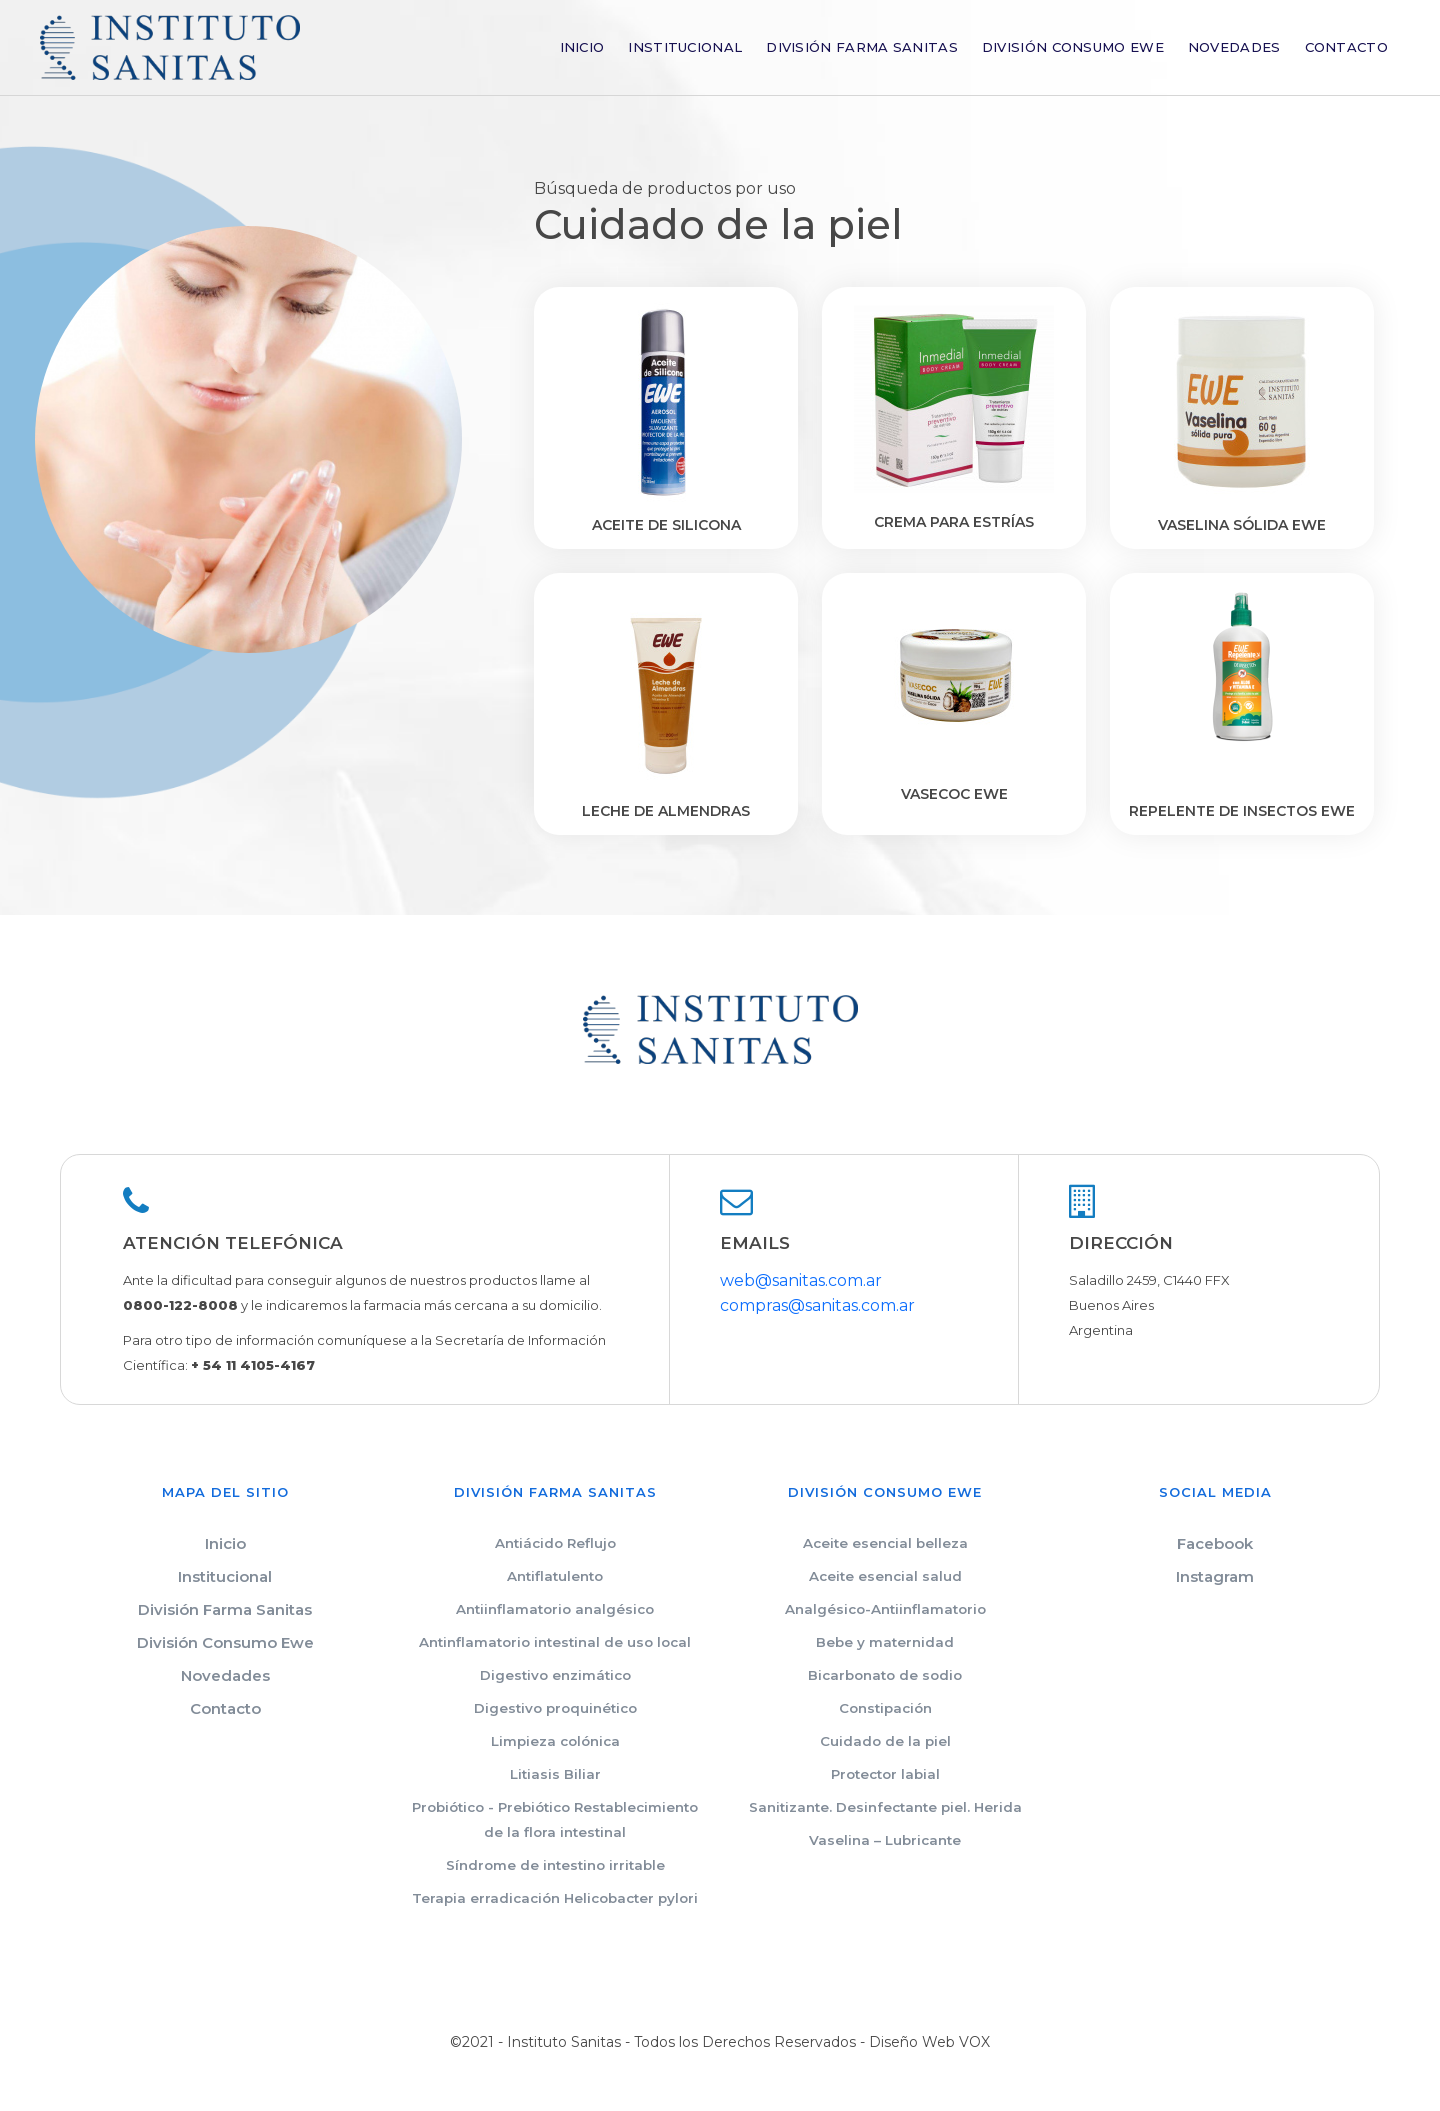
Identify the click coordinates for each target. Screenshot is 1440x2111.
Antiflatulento (555, 1576)
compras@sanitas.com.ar (817, 1305)
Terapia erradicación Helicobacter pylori (555, 1898)
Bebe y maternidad (885, 1642)
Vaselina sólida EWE (1242, 525)
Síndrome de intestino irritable (555, 1865)
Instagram (1215, 1576)
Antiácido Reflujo (555, 1543)
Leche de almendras (666, 811)
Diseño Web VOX (929, 2042)
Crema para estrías (954, 522)
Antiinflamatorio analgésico (555, 1609)
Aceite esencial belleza (885, 1543)
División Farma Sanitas (862, 47)
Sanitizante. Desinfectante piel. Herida (885, 1807)
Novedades (1234, 47)
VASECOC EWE (954, 794)
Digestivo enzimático (555, 1675)
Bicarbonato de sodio (885, 1675)
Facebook (1215, 1543)
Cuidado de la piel (885, 1741)
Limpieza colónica (555, 1741)
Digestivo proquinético (555, 1708)
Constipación (885, 1708)
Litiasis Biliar (555, 1774)
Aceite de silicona (666, 525)
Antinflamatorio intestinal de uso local (555, 1642)
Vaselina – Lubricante (885, 1840)
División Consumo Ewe (1073, 47)
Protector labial (885, 1774)
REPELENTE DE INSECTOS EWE (1242, 811)
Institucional (685, 47)
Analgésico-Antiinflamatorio (885, 1609)
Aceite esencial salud (885, 1576)
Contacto (1346, 47)
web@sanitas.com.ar (801, 1280)
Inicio (582, 47)
